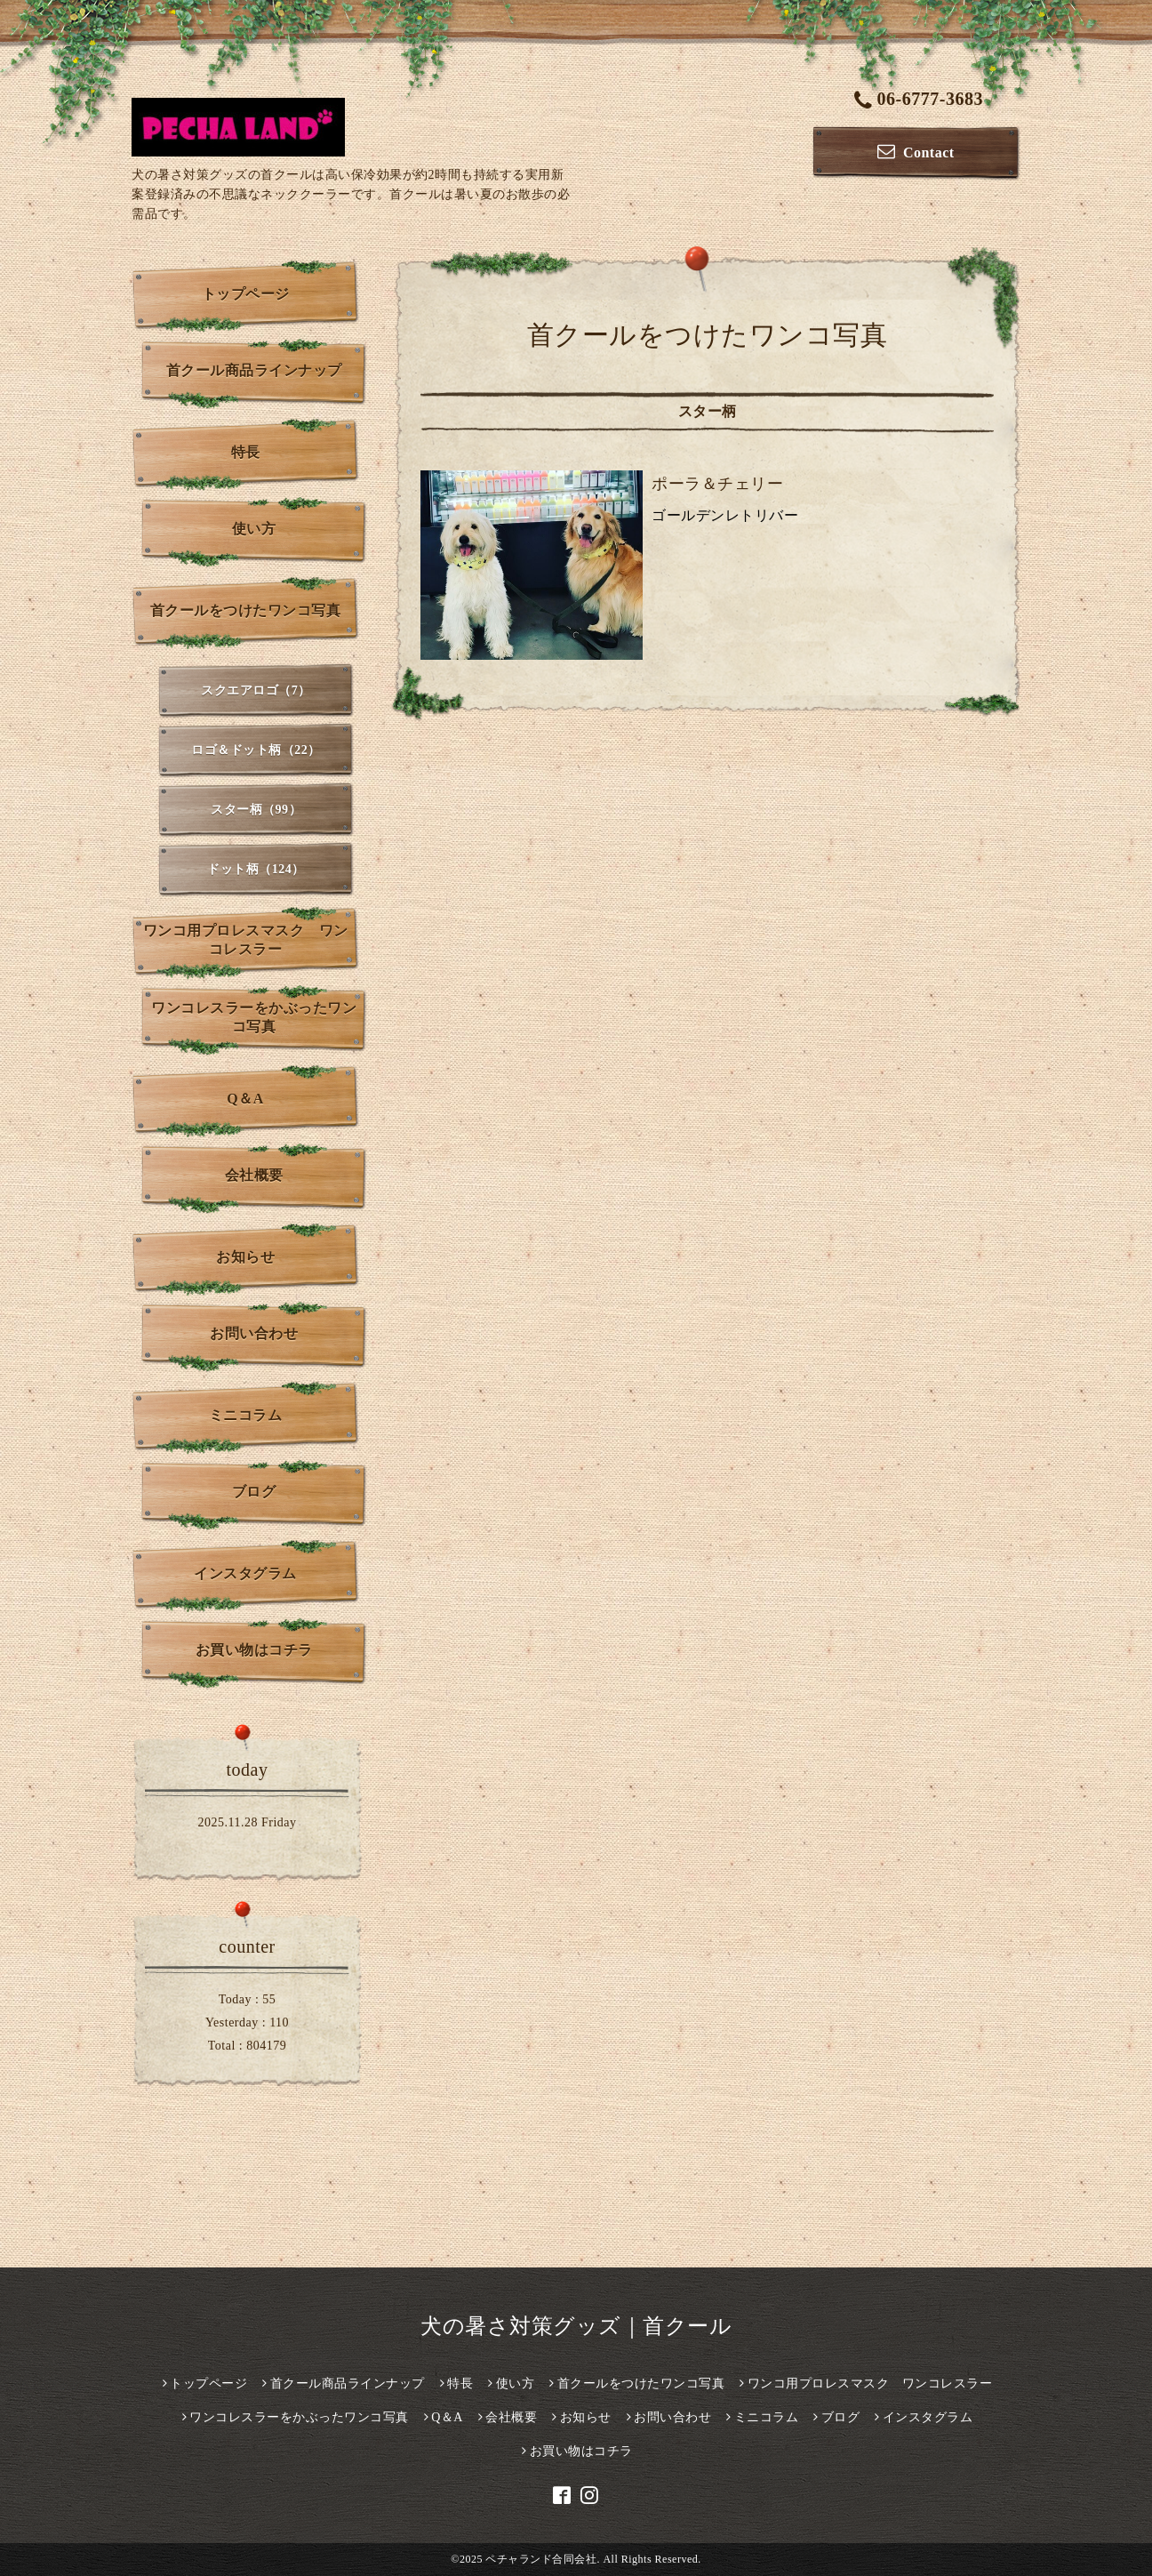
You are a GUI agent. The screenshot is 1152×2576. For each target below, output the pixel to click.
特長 (245, 452)
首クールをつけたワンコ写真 (245, 610)
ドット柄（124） (256, 869)
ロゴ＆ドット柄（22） (256, 750)
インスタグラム (245, 1573)
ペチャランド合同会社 (540, 2559)
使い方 (254, 528)
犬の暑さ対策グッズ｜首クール (576, 2326)
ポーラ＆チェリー (717, 484)
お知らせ (245, 1256)
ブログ (254, 1491)
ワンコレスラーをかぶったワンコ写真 (253, 1017)
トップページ (246, 293)
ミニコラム (246, 1415)
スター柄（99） (256, 809)
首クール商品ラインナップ (254, 370)
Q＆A (245, 1098)
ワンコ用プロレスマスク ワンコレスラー (245, 940)
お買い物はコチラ (254, 1649)
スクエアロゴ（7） (256, 690)
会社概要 (254, 1175)
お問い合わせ (254, 1333)
